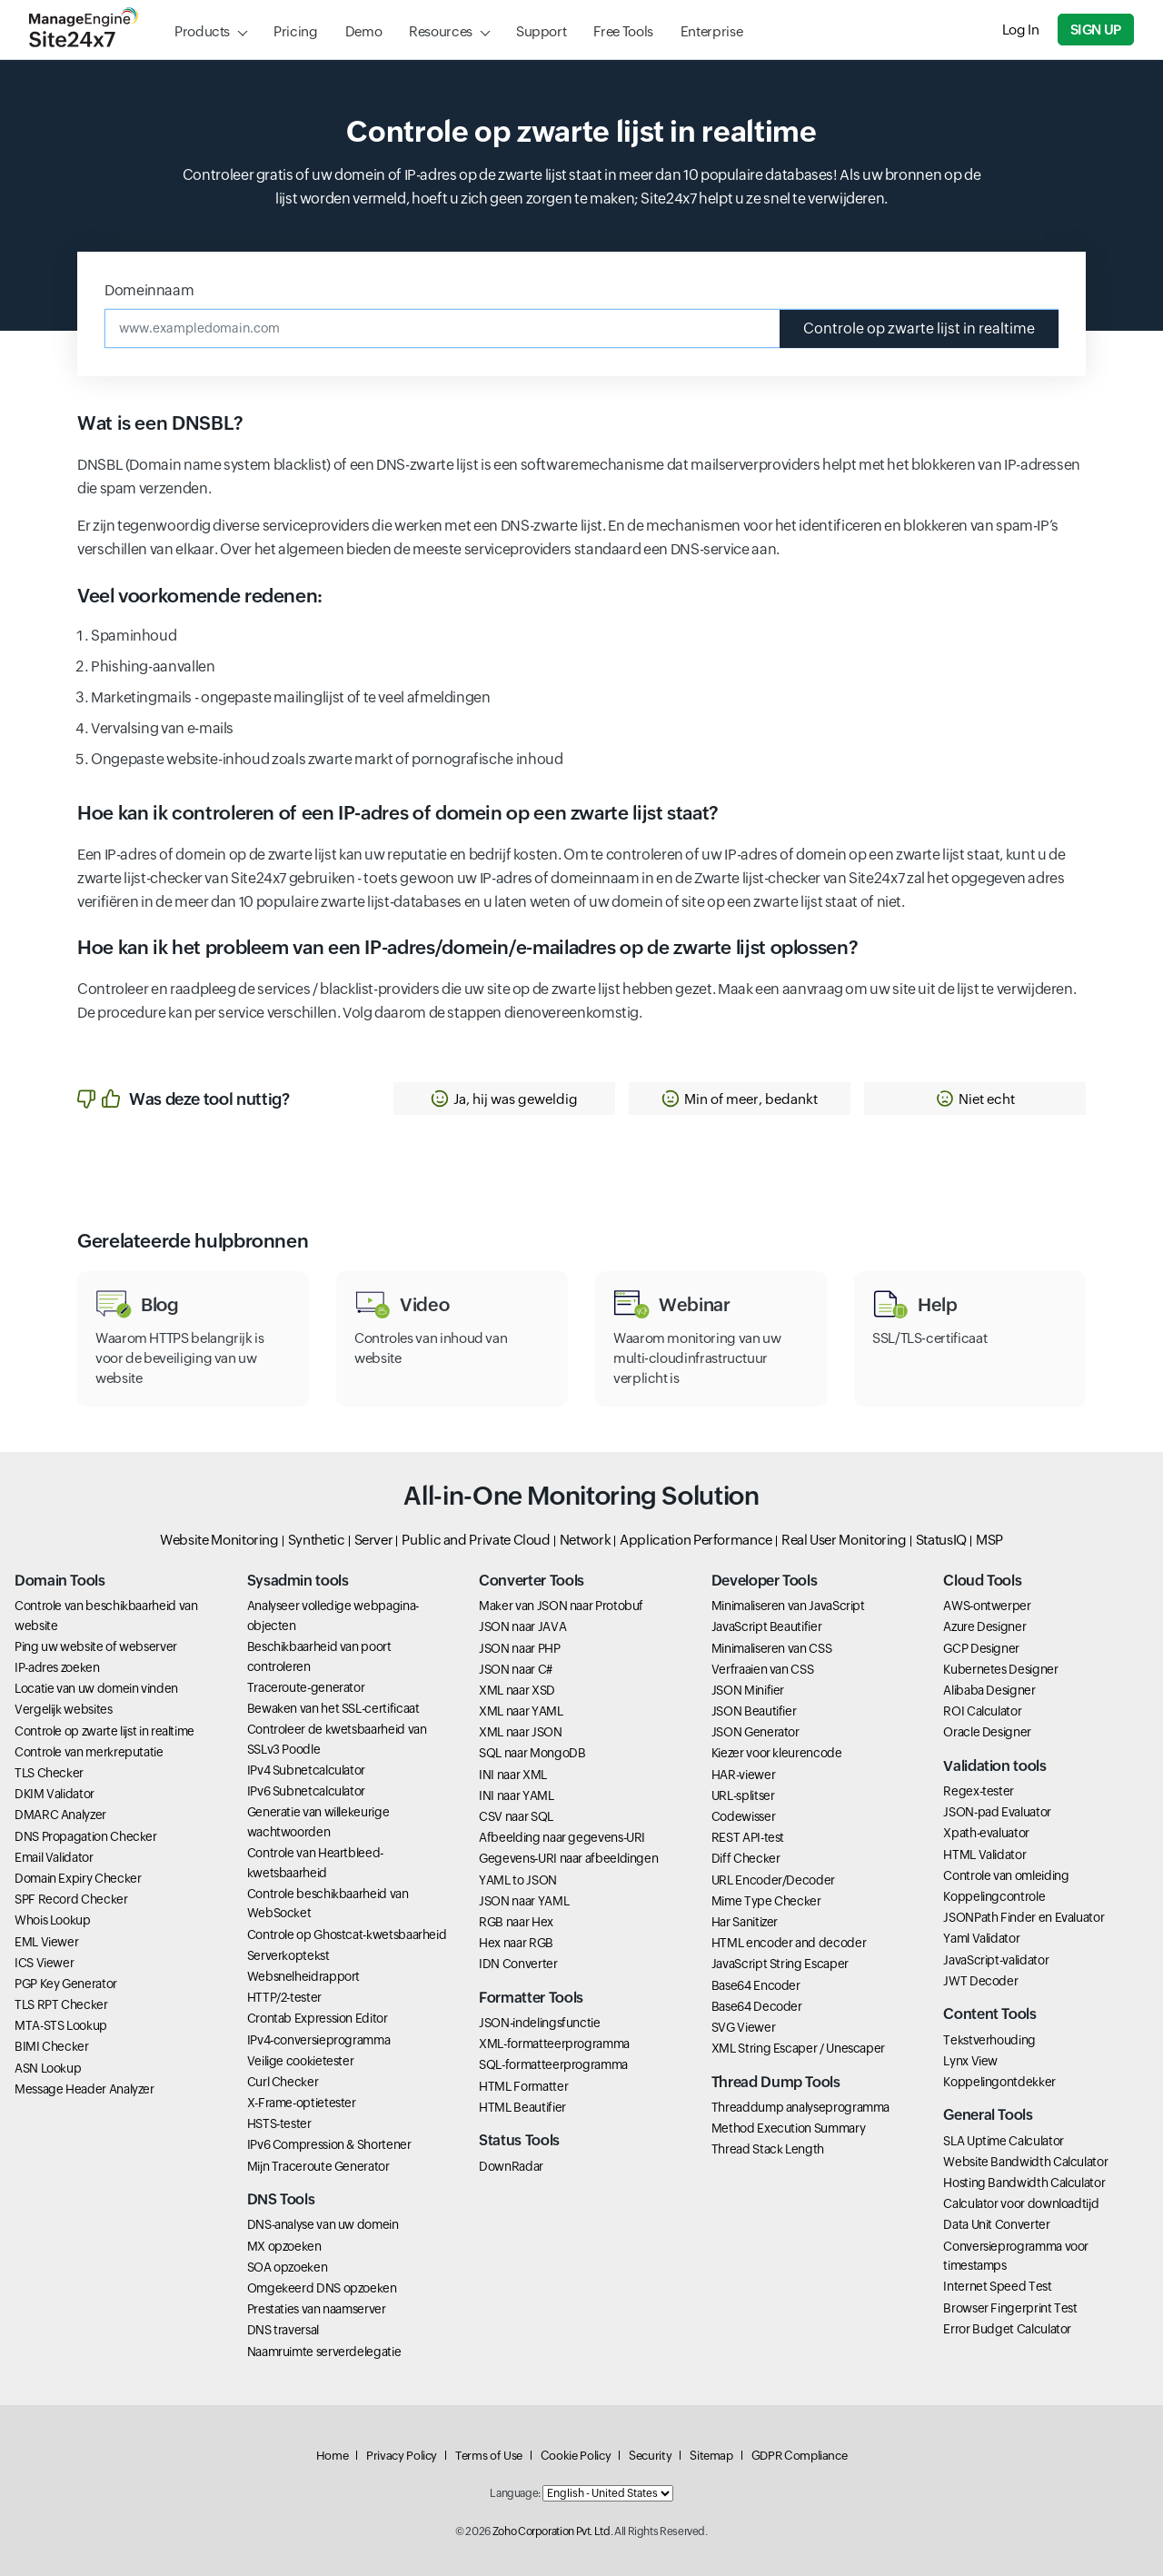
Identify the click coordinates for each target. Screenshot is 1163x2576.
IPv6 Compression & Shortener (329, 2144)
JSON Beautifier (754, 1711)
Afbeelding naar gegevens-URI (562, 1837)
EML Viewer (46, 1941)
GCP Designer (981, 1648)
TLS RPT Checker (61, 2004)
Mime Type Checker (766, 1901)
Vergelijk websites (64, 1709)
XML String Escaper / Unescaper (798, 2048)
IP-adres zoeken (57, 1667)
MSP (989, 1539)
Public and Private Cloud (476, 1539)
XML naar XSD (517, 1690)
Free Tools (622, 31)
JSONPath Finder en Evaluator (1023, 1917)
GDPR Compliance (799, 2455)
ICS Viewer (44, 1962)
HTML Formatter (523, 2086)
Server (373, 1539)
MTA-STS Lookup (61, 2025)
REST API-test (747, 1837)
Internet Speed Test (997, 2286)
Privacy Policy (401, 2455)
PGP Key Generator (66, 1983)
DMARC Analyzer (60, 1814)
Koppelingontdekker (999, 2081)
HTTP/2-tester (284, 1997)
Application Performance (696, 1539)
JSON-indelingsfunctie (539, 2022)
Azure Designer (984, 1626)
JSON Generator (755, 1732)
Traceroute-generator (306, 1687)
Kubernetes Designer (1000, 1669)
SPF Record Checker (71, 1899)
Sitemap (711, 2455)
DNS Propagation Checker (86, 1836)
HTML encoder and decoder (788, 1942)
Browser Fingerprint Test (1010, 2308)
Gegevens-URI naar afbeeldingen (568, 1858)
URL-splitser (743, 1795)
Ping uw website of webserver (96, 1646)
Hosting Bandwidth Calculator (1024, 2182)
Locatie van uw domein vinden (96, 1688)
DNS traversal (283, 2329)
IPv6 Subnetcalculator (306, 1791)
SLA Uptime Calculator (1003, 2140)
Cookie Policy (576, 2455)
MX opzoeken (284, 2246)
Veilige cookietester (300, 2061)
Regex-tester (978, 1791)
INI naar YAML (516, 1795)
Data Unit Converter (996, 2224)
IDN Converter (518, 1963)
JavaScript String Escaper (780, 1963)
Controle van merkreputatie (89, 1752)
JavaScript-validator (996, 1960)
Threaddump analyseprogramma (800, 2107)
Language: (515, 2493)
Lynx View (970, 2061)
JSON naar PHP (519, 1648)
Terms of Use (488, 2455)
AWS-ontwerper (986, 1605)
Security (650, 2455)
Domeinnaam (149, 290)
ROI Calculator (982, 1711)
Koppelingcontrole (994, 1896)
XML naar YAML (520, 1711)
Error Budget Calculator (1007, 2329)
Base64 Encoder (755, 1985)
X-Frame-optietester (301, 2102)
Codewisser (743, 1816)
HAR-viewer (743, 1774)
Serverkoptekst (288, 1955)
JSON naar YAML (524, 1901)
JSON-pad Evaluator (997, 1812)
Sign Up (1095, 29)
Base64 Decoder (756, 2006)
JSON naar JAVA (522, 1626)
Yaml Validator (981, 1938)
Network (585, 1539)
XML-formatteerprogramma (554, 2043)
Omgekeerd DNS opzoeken (322, 2288)
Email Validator (54, 1857)
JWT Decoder (980, 1981)
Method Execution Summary (788, 2128)
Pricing (295, 31)
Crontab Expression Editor (317, 2018)
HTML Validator (984, 1854)
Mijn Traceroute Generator (318, 2166)
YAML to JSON (518, 1880)
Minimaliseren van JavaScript (788, 1605)
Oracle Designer (987, 1732)
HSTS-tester (279, 2123)
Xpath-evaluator (986, 1832)
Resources (440, 31)
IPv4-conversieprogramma (319, 2040)
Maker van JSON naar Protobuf (561, 1605)
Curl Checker (283, 2081)
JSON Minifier (747, 1690)
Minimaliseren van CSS (771, 1648)
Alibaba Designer (989, 1690)
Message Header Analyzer (84, 2089)
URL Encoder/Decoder (773, 1880)
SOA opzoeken (287, 2267)
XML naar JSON (520, 1732)
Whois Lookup (53, 1920)
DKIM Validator (54, 1793)
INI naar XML (513, 1774)
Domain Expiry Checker (78, 1878)
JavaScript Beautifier (766, 1626)
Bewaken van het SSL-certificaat (333, 1708)
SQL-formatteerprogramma (553, 2064)
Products (202, 31)
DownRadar (511, 2166)
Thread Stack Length (767, 2149)
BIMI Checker (52, 2046)
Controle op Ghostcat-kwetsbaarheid (347, 1934)
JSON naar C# (515, 1669)
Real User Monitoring (844, 1539)
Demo (364, 31)
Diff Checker (745, 1858)
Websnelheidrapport (304, 1976)
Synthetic (316, 1539)
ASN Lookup (48, 2068)
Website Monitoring (219, 1539)
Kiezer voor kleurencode (776, 1753)
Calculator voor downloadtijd (1020, 2203)
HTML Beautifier (522, 2107)
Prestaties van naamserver (316, 2309)
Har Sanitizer (744, 1922)
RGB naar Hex (516, 1922)
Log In (1020, 29)
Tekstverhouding (989, 2040)
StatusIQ (941, 1539)
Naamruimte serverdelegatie (324, 2351)
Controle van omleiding (1006, 1875)
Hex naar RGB (516, 1942)
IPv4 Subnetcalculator (306, 1770)
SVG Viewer (743, 2027)
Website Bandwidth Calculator (1025, 2161)
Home (332, 2455)
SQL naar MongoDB (532, 1753)
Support (541, 31)
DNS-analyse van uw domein (323, 2224)
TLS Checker (49, 1772)
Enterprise (711, 31)
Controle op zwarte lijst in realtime (919, 328)
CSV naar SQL (516, 1816)
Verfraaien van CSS (762, 1669)
